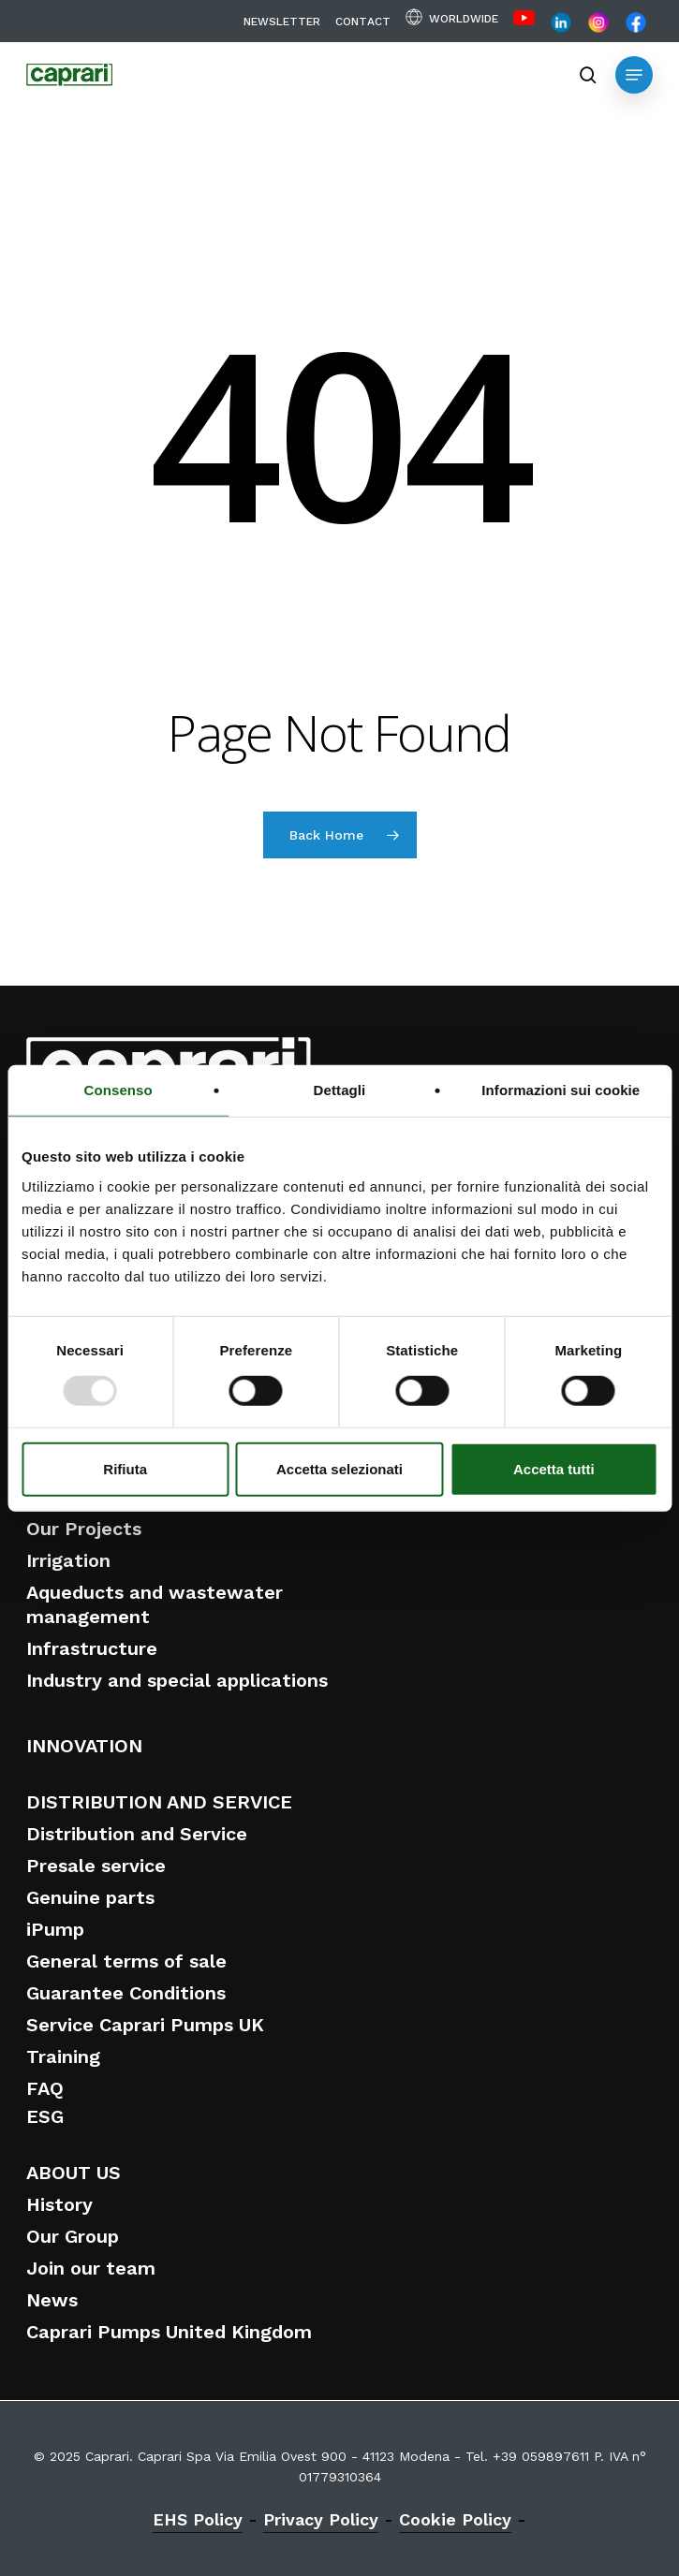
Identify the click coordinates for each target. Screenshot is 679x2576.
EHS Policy (198, 2519)
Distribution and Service (136, 1833)
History (59, 2204)
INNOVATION (84, 1745)
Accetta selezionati (339, 1468)
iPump (55, 1929)
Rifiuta (125, 1468)
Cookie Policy (455, 2519)
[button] (634, 75)
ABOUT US (73, 2172)
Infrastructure (91, 1648)
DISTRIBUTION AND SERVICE (159, 1802)
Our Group (72, 2236)
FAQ (45, 2088)
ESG (45, 2116)
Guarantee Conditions (126, 1993)
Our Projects (83, 1528)
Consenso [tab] (118, 1090)
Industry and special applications (177, 1680)
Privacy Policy (320, 2519)
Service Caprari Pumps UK (145, 2024)
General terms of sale (126, 1961)
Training (63, 2056)
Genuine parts (90, 1897)
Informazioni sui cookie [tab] (560, 1090)
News (52, 2300)
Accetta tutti (554, 1468)
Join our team (90, 2268)
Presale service (96, 1865)
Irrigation (68, 1560)
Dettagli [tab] (340, 1090)
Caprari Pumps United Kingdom (169, 2331)
